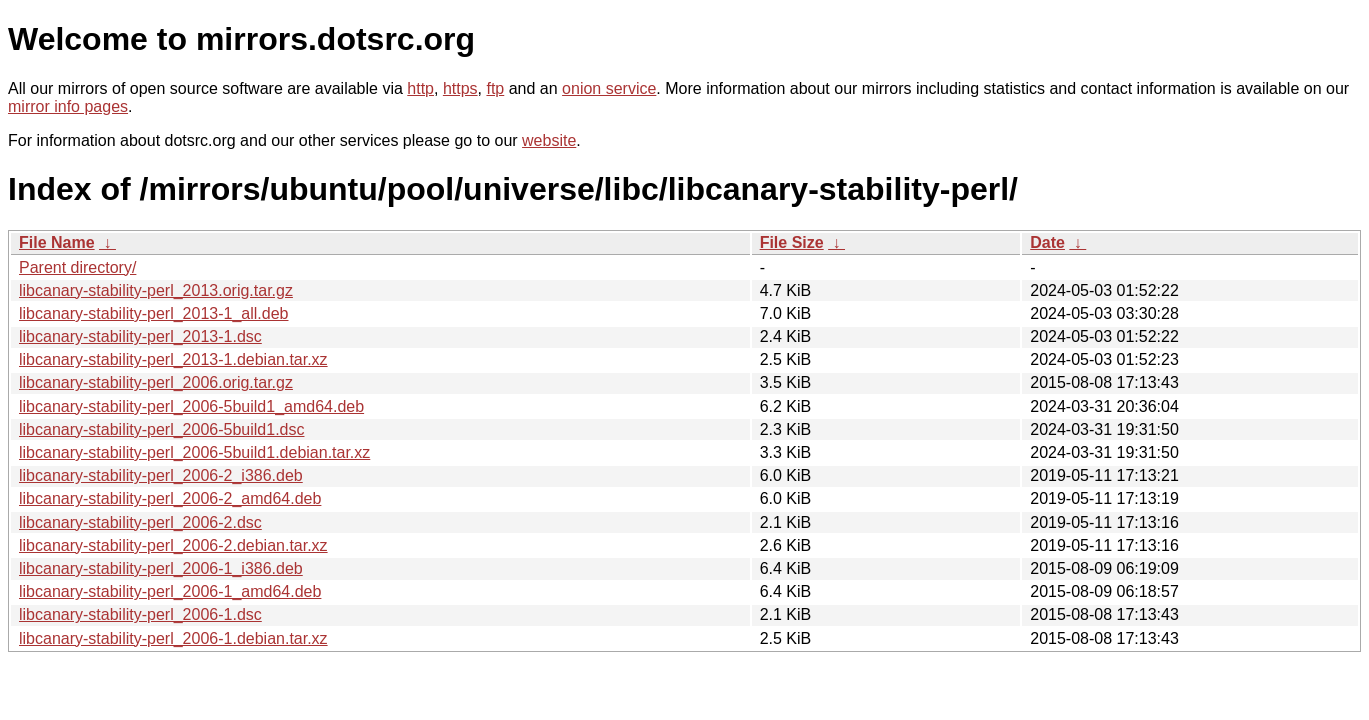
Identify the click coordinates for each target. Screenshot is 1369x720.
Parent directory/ (77, 267)
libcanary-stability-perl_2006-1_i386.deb (161, 568)
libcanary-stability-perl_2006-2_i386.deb (161, 475)
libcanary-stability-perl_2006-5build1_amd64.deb (191, 406)
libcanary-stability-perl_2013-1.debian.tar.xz (173, 359)
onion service (609, 88)
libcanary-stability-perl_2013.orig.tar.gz (156, 290)
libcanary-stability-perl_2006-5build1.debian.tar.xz (194, 452)
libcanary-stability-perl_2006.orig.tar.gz (156, 382)
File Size (792, 242)
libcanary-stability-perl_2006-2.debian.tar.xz (173, 545)
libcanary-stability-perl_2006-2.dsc (140, 522)
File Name (57, 242)
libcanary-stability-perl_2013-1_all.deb (153, 313)
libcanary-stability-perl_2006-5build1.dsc (161, 429)
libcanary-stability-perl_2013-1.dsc (140, 336)
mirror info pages (68, 106)
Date (1047, 242)
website (549, 140)
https (460, 88)
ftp (495, 88)
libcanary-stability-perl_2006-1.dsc (140, 614)
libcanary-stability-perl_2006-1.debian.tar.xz (173, 638)
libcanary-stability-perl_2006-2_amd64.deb (170, 498)
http (420, 88)
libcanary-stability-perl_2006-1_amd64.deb (170, 591)
